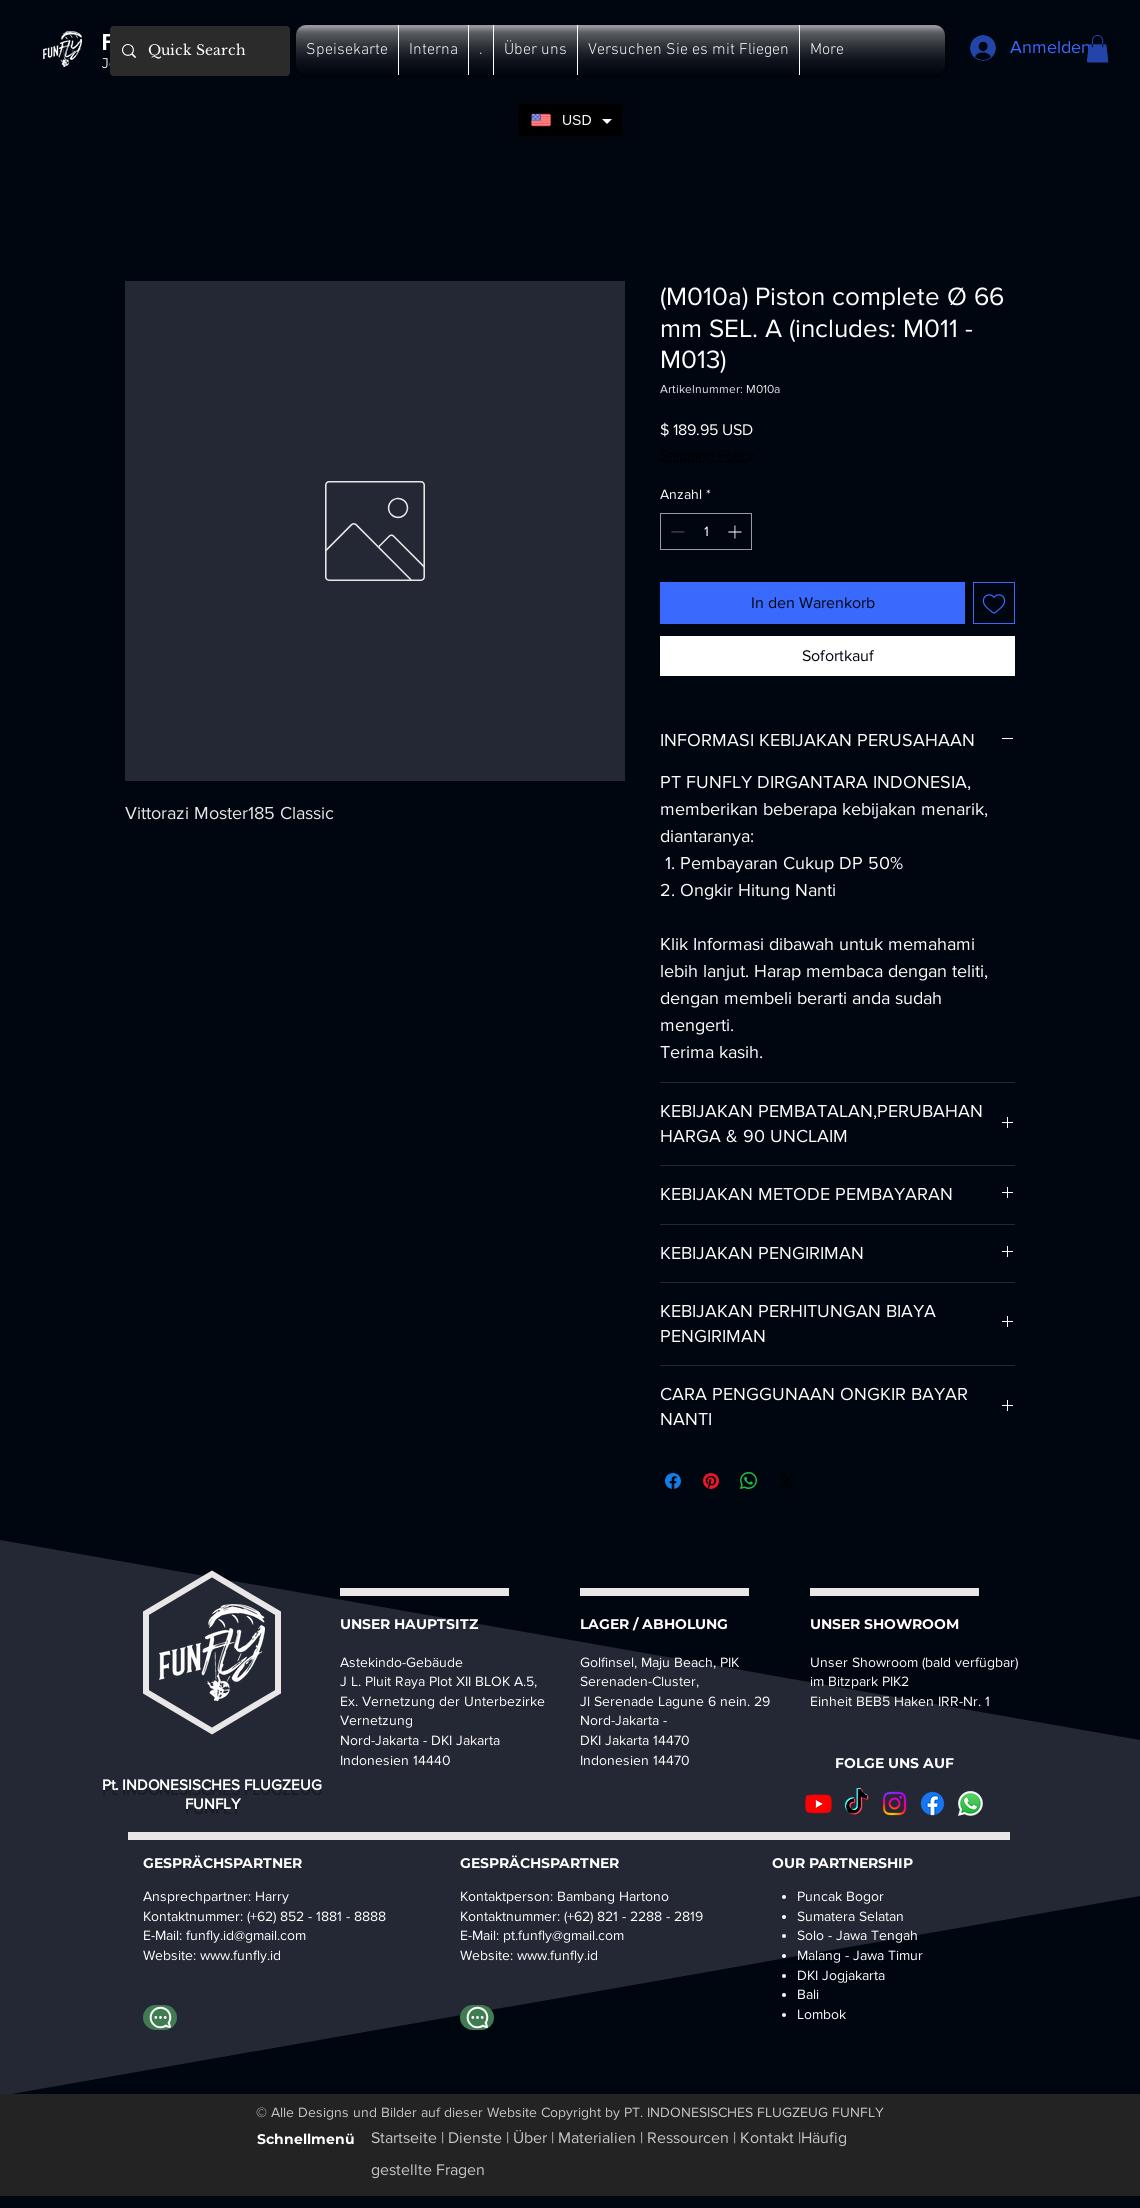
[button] (347, 50)
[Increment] (736, 531)
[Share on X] (787, 1481)
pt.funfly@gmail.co (558, 1935)
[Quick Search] (198, 51)
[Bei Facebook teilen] (673, 1481)
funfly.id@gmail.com (246, 1935)
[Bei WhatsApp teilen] (749, 1481)
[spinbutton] (706, 531)
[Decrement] (675, 531)
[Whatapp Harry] (160, 2017)
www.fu (222, 1955)
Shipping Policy (707, 455)
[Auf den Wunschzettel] (994, 603)
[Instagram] (894, 1803)
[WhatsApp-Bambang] (477, 2017)
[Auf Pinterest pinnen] (711, 1481)
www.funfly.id (557, 1955)
